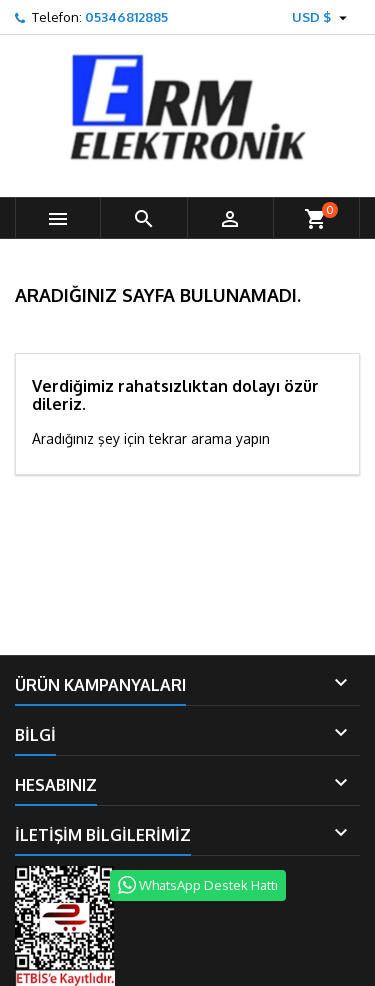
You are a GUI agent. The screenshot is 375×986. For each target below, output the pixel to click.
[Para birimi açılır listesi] (322, 17)
